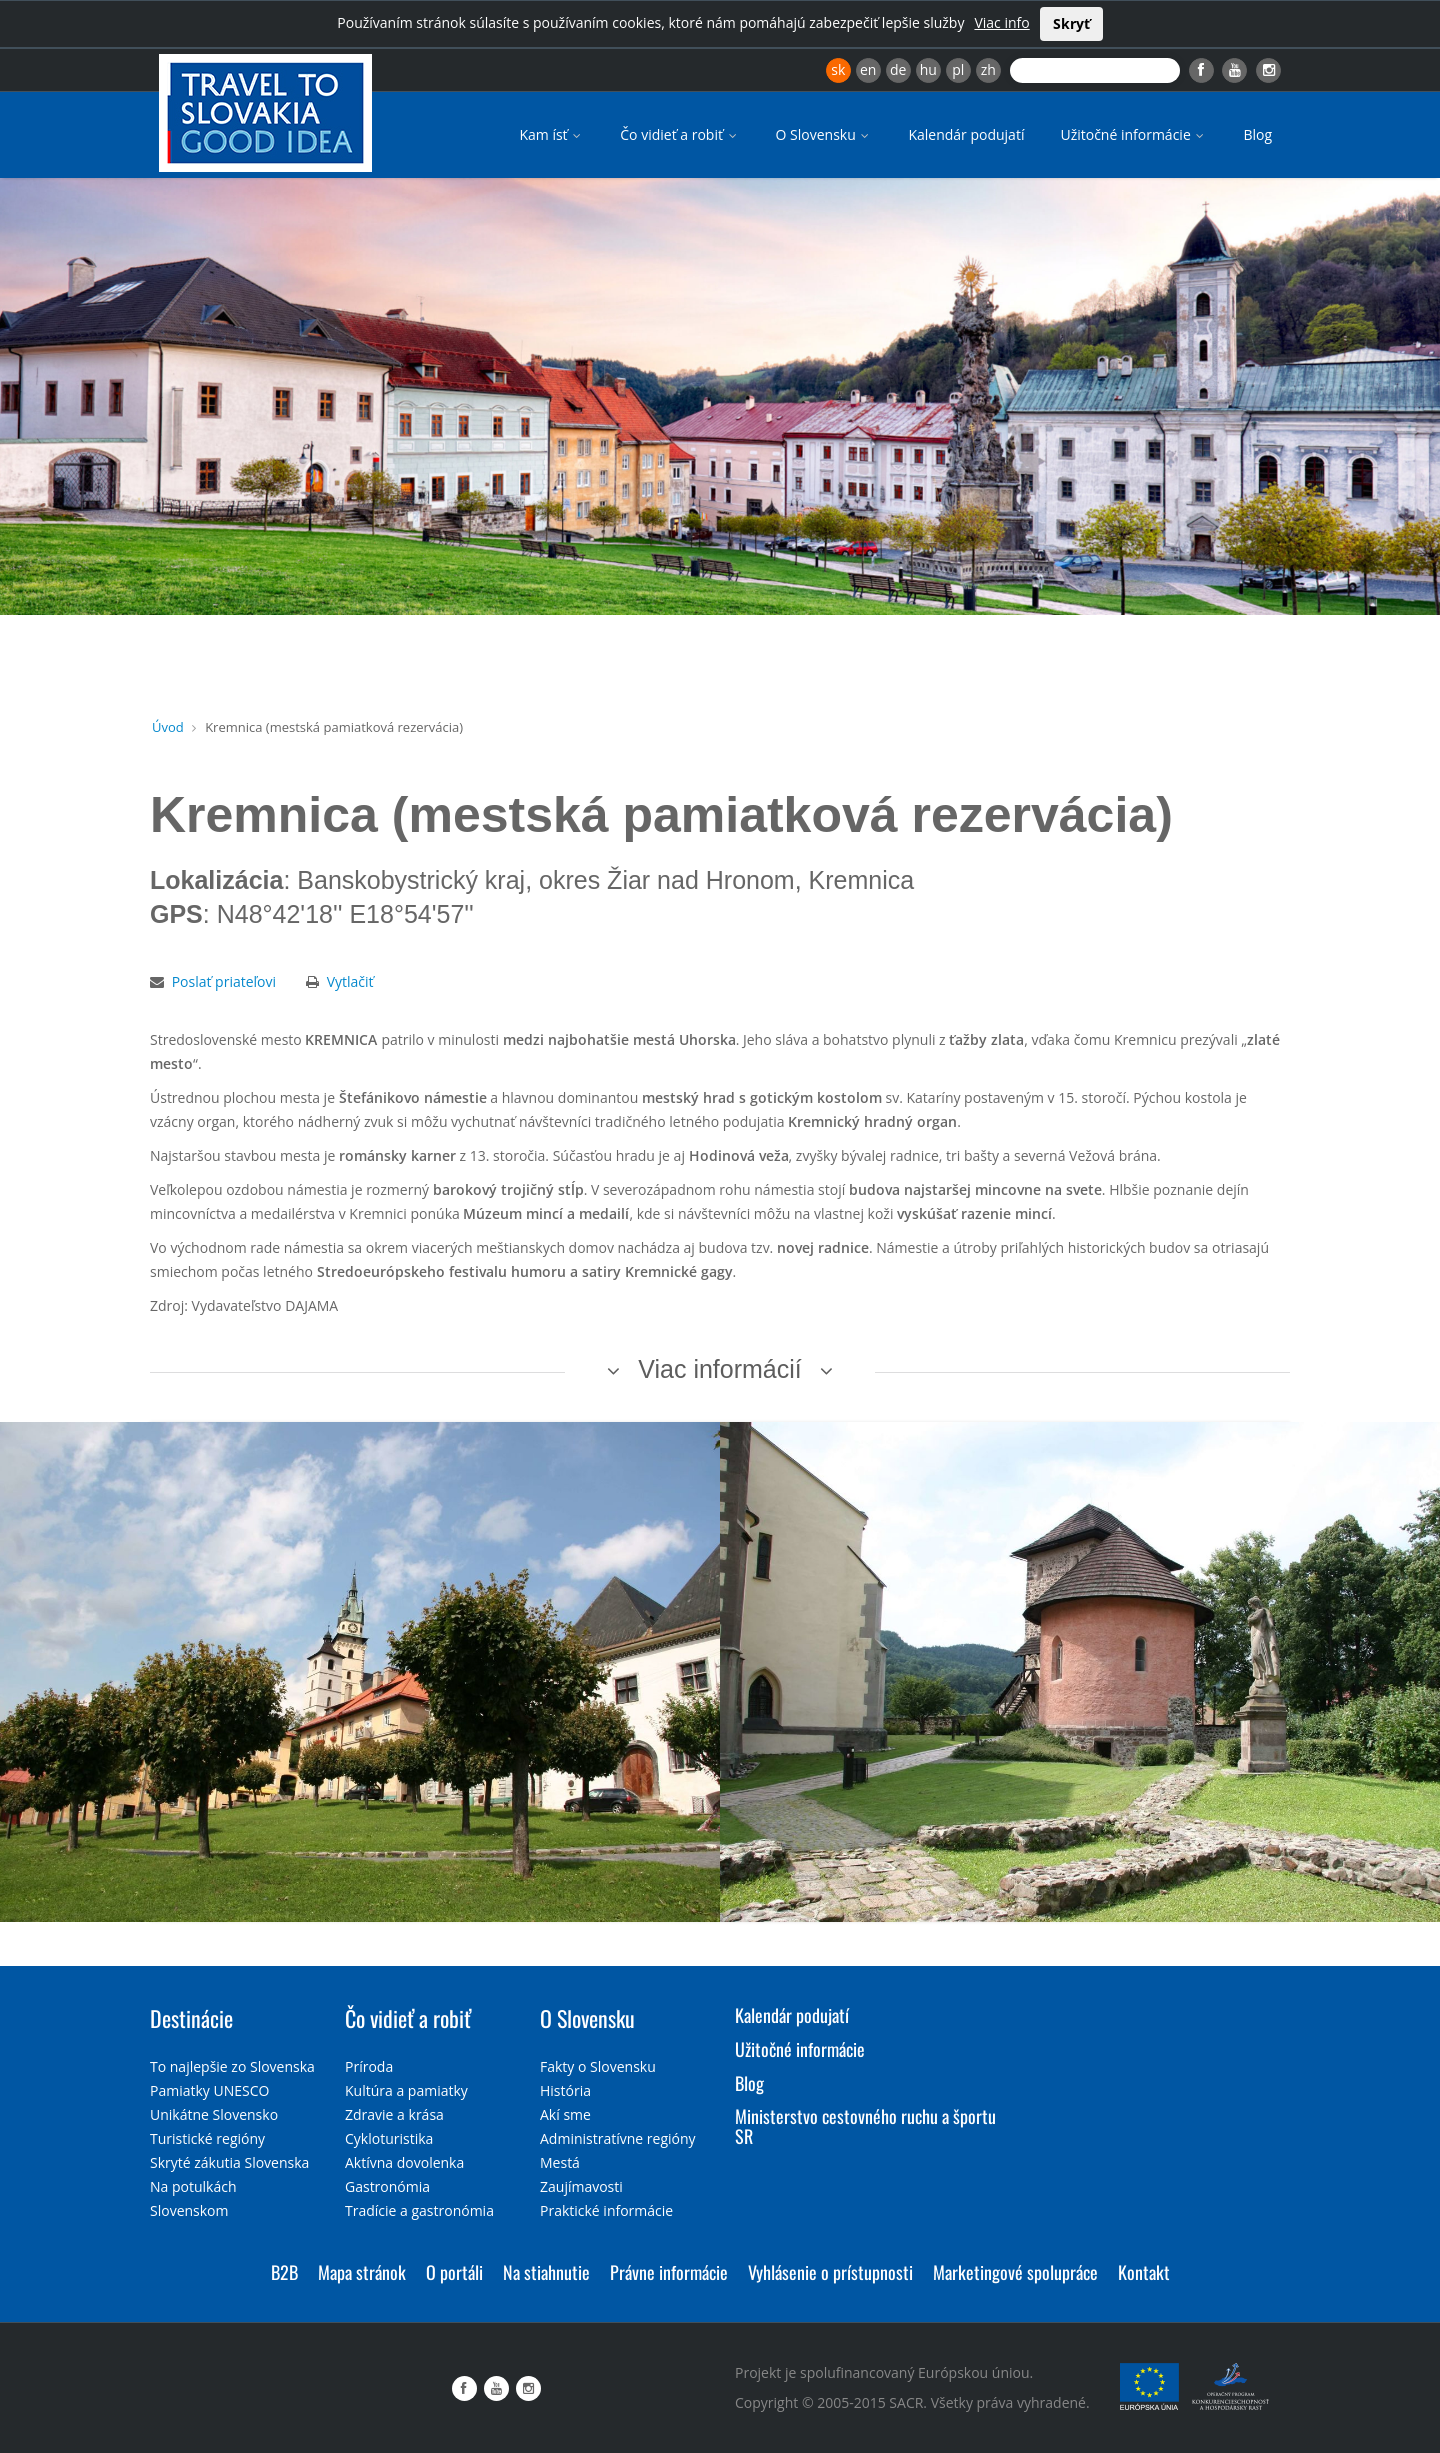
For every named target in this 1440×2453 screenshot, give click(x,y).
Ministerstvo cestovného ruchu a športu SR (865, 2126)
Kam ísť (551, 134)
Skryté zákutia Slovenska (229, 2162)
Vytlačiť (350, 981)
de (898, 69)
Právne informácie (669, 2272)
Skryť (1071, 23)
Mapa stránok (362, 2272)
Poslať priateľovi (224, 981)
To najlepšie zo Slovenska (232, 2066)
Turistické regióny (207, 2138)
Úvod (168, 727)
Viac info (1001, 22)
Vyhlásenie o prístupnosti (830, 2272)
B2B (284, 2272)
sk (838, 69)
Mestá (560, 2162)
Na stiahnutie (546, 2272)
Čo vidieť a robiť (679, 134)
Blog (1257, 134)
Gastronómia (387, 2186)
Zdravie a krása (394, 2114)
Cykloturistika (389, 2138)
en (868, 69)
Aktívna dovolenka (404, 2162)
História (565, 2090)
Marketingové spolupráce (1015, 2272)
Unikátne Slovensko (214, 2114)
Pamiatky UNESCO (209, 2090)
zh (988, 69)
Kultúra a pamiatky (406, 2090)
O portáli (454, 2272)
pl (958, 69)
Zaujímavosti (581, 2186)
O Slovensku (824, 134)
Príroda (369, 2066)
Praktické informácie (606, 2210)
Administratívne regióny (618, 2138)
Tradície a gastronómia (419, 2210)
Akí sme (565, 2114)
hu (928, 69)
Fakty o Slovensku (598, 2066)
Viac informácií (720, 1369)
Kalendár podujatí (966, 134)
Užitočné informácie (1133, 134)
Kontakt (1144, 2272)
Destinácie (191, 2018)
